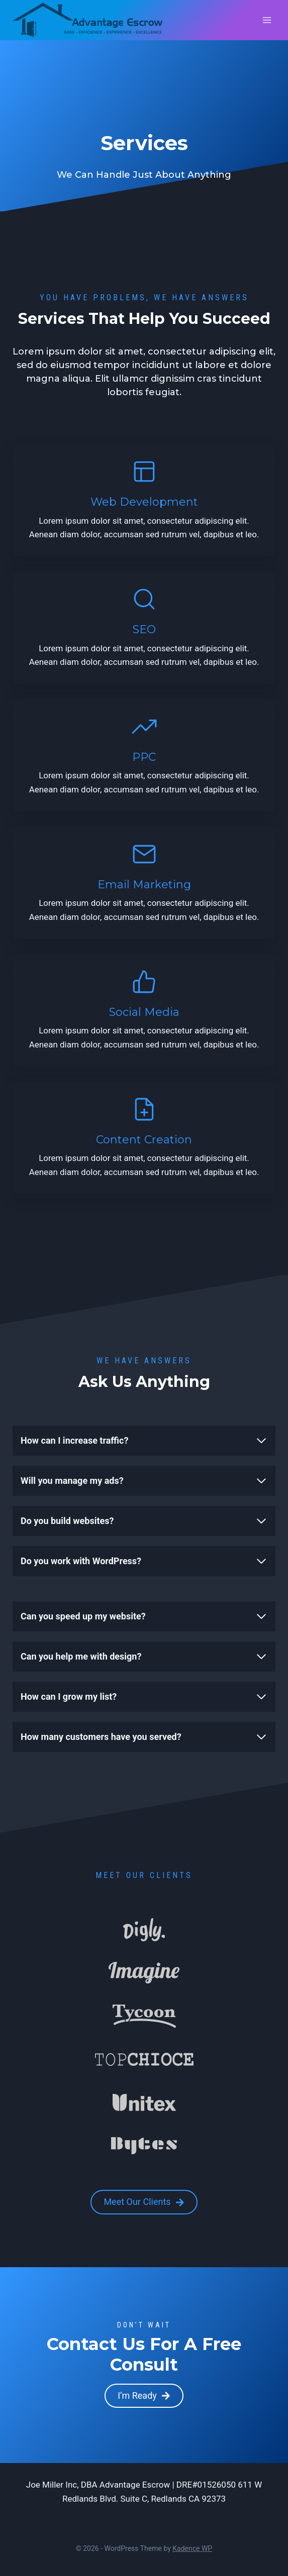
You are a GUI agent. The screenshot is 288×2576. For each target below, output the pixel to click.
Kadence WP (192, 2548)
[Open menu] (266, 20)
